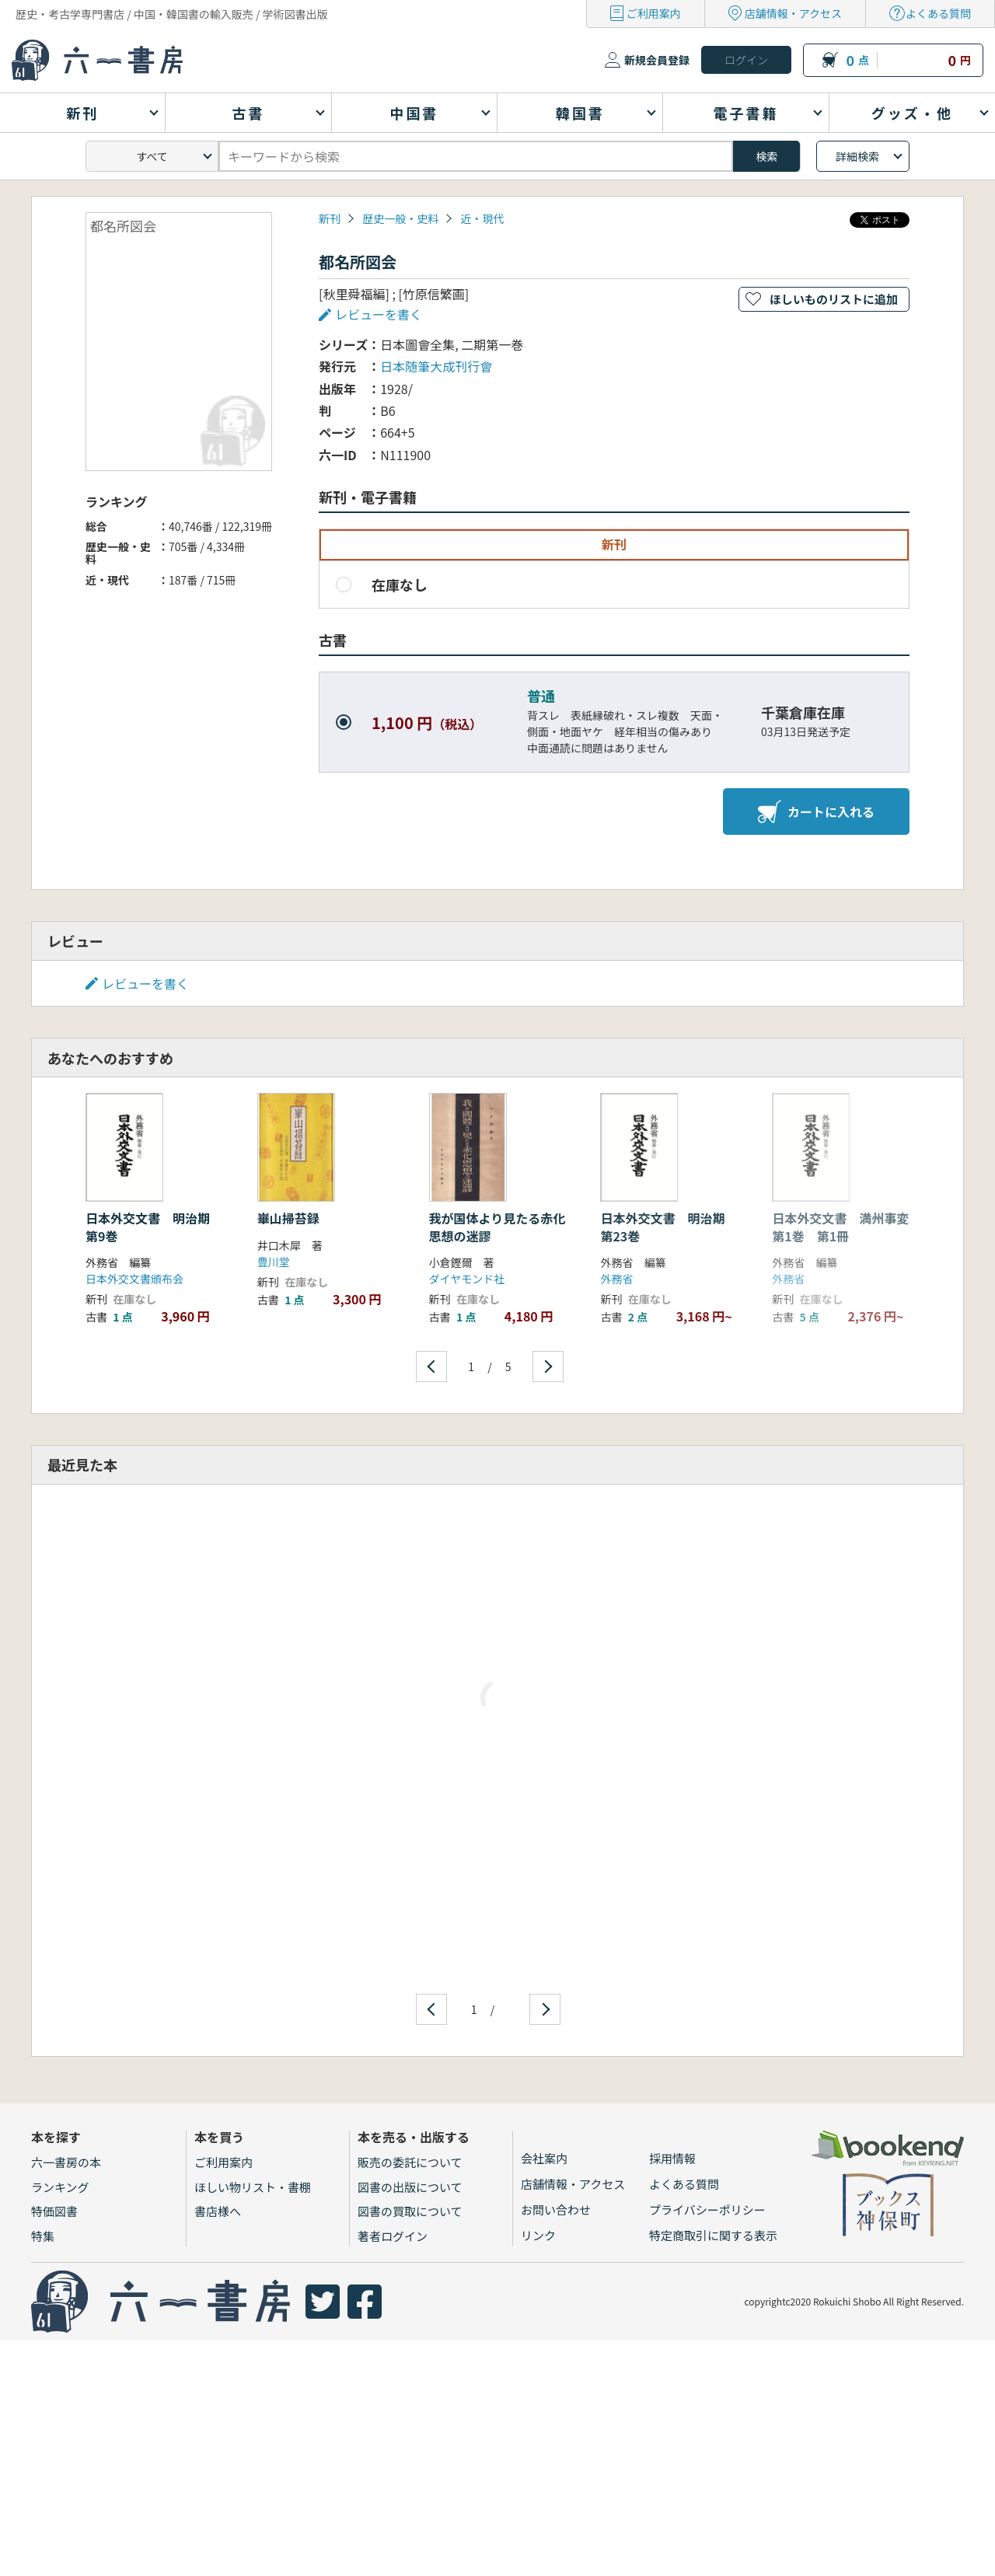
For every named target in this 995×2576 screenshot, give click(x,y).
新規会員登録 (657, 60)
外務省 (616, 1278)
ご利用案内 (654, 13)
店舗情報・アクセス (793, 13)
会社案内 (544, 2158)
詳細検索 (857, 156)
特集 (42, 2236)
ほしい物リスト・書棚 (252, 2187)
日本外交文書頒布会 (134, 1278)
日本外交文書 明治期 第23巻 (668, 1226)
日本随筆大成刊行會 (436, 366)
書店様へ (217, 2211)
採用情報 (672, 2158)
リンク (538, 2235)
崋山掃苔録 (288, 1218)
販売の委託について (410, 2162)
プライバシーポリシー (707, 2209)
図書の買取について (410, 2211)
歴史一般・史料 (400, 218)
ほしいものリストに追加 (834, 299)
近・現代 (482, 218)
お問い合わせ (556, 2209)
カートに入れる (816, 811)
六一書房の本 (66, 2162)
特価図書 (54, 2211)
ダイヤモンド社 (467, 1278)
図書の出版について (410, 2187)
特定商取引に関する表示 (713, 2235)
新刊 (329, 218)
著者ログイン (393, 2236)
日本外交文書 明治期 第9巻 (154, 1226)
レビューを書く (378, 314)
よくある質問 (938, 13)
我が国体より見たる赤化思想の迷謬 (497, 1226)
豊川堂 (273, 1261)
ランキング (60, 2187)
